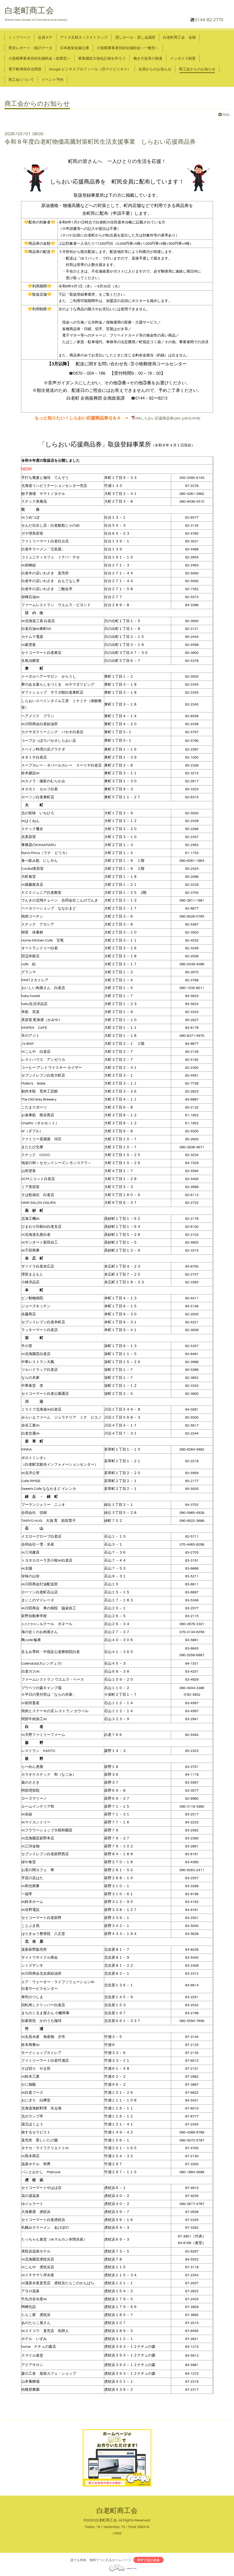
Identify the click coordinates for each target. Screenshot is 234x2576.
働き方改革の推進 (147, 58)
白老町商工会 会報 (179, 37)
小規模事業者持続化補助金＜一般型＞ (128, 48)
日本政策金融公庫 (74, 48)
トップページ (19, 37)
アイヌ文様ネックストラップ (84, 37)
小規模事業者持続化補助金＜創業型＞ (39, 58)
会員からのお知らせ (154, 69)
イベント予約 (53, 80)
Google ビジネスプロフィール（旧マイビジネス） (90, 69)
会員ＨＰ (45, 37)
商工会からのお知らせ (197, 69)
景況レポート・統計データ (30, 48)
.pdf (162, 418)
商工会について (21, 80)
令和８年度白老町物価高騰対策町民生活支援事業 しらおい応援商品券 (100, 142)
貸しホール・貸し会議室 (135, 37)
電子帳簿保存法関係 (24, 69)
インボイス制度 (183, 58)
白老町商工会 (29, 10)
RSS (223, 115)
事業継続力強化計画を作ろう (102, 58)
